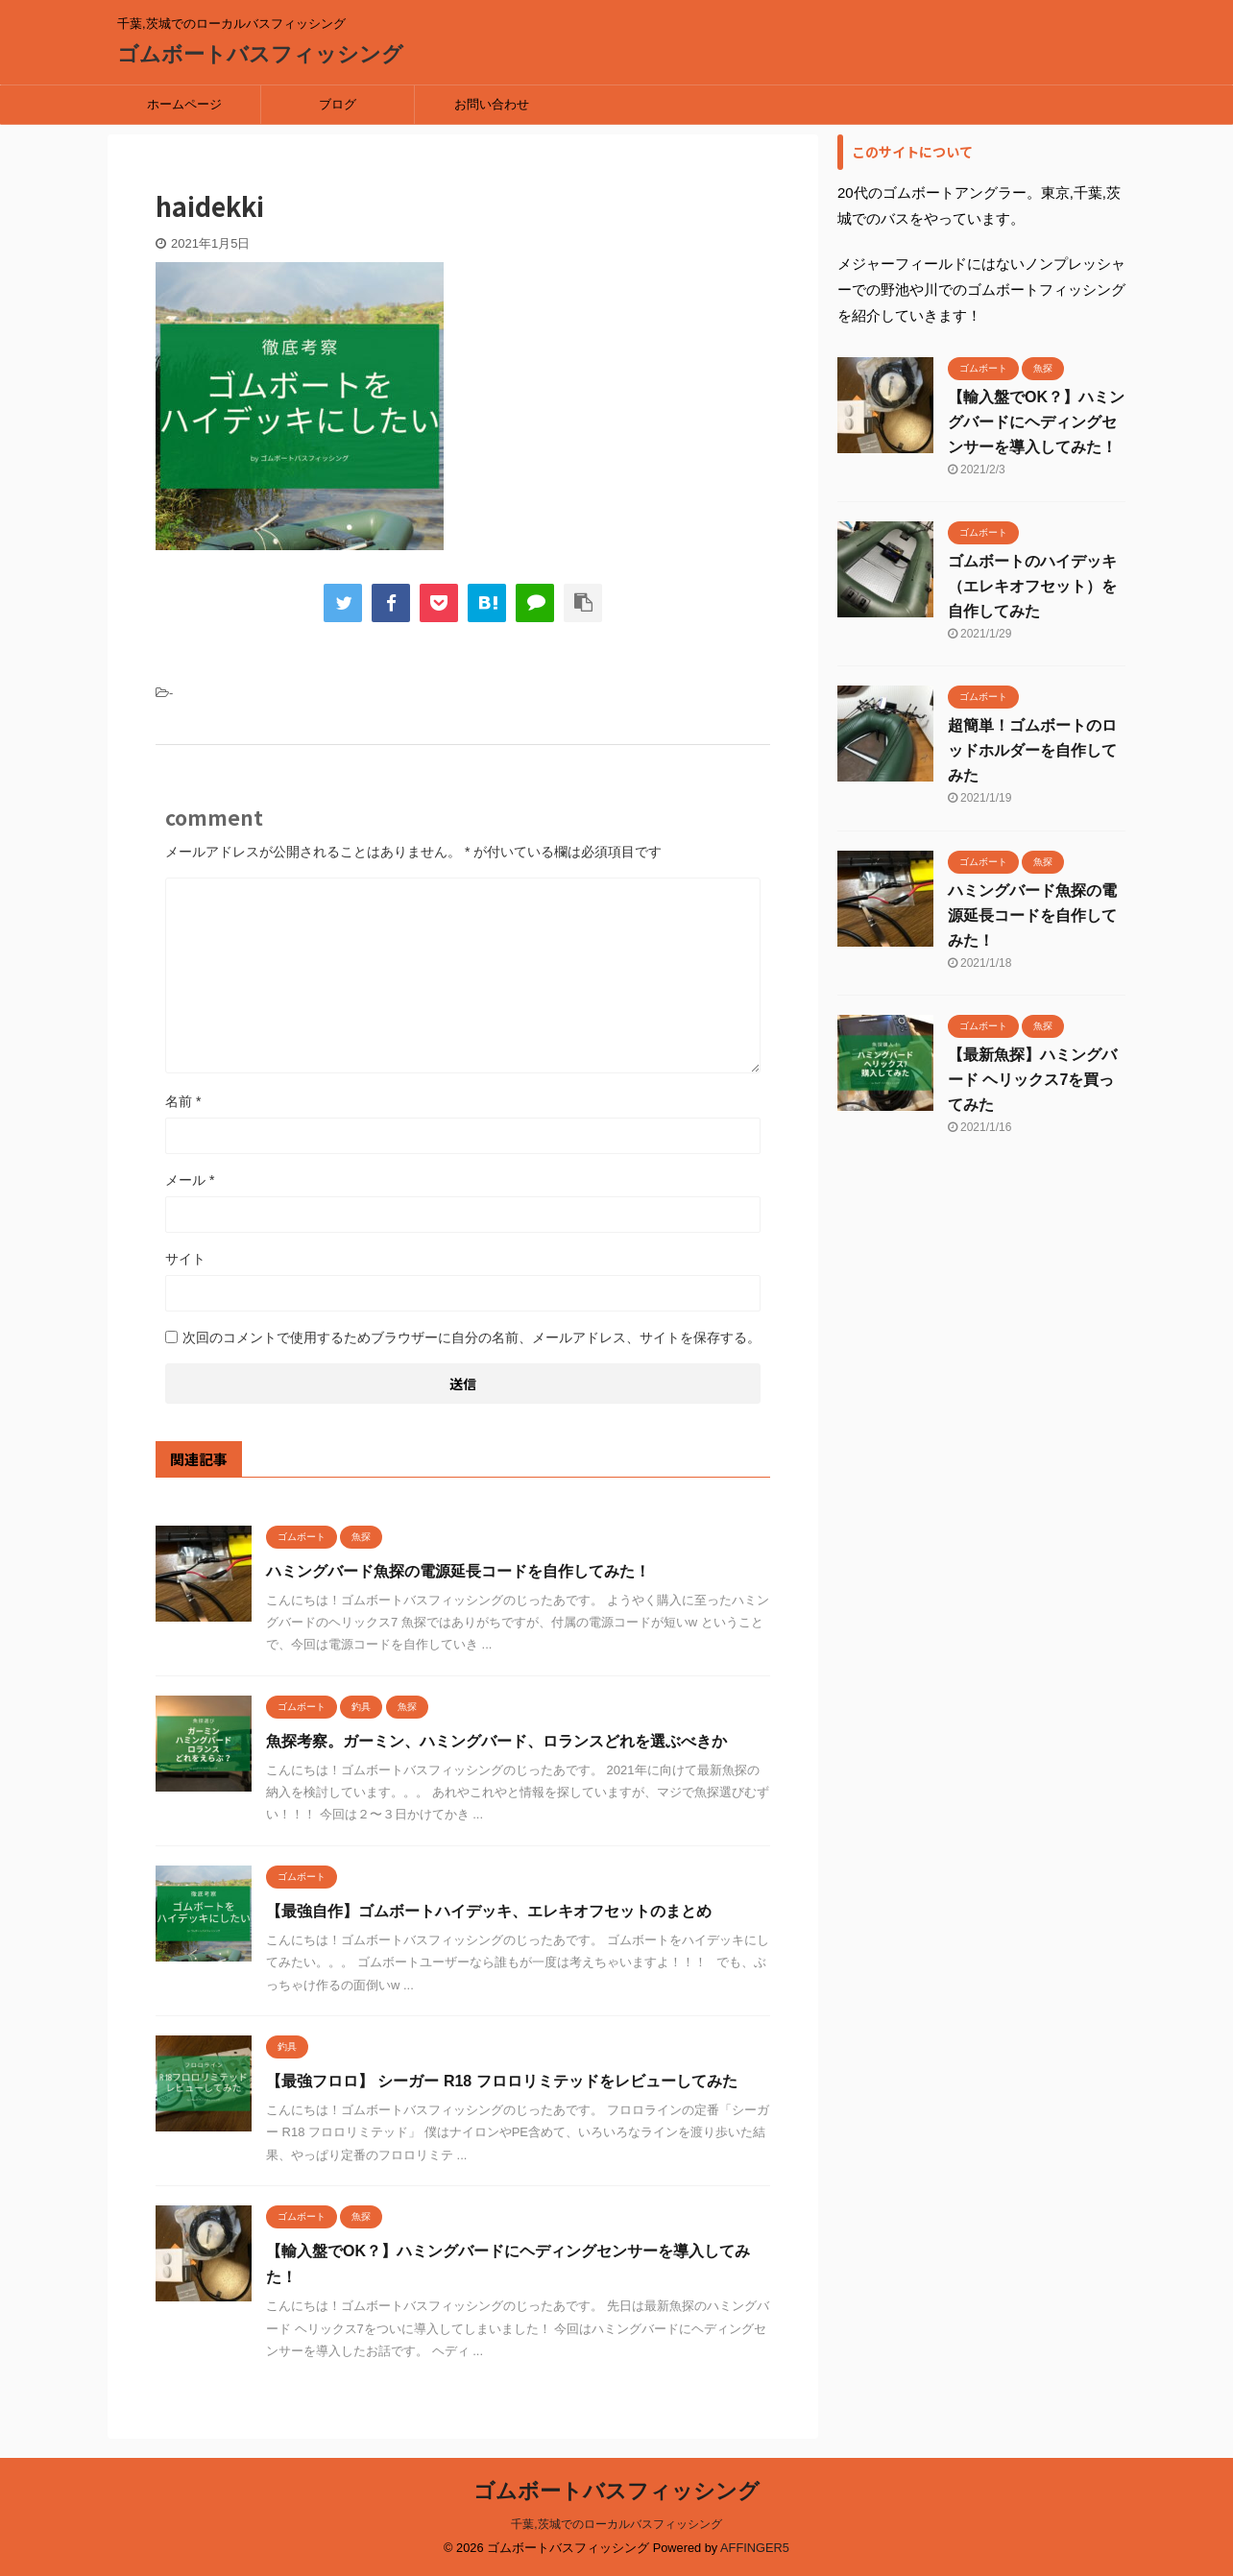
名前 (183, 1101)
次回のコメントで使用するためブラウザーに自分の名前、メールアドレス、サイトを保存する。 (471, 1337)
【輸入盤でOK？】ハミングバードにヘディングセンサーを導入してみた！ (1036, 422)
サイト (185, 1258)
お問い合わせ (491, 104)
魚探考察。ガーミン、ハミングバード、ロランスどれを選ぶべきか (496, 1741)
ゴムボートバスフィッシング (260, 54)
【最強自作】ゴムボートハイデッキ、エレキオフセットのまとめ (489, 1911)
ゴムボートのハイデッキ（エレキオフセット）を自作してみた (1032, 586)
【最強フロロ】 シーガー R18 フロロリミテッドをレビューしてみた (501, 2081)
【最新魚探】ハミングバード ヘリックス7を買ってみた (1032, 1080)
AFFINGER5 (754, 2547)
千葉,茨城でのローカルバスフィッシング (616, 2524)
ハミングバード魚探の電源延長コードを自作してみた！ (458, 1571)
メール (189, 1180)
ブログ (337, 104)
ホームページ (184, 104)
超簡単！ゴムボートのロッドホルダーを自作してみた (1032, 750)
